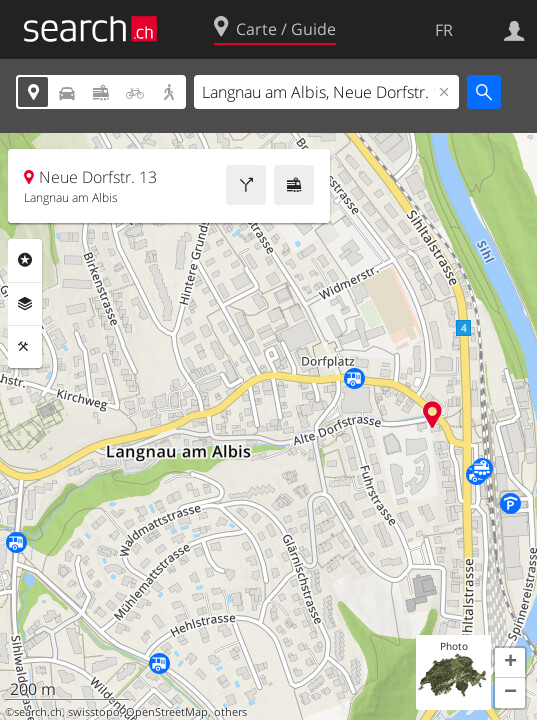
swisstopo (94, 712)
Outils (25, 347)
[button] (510, 663)
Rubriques (25, 260)
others (230, 712)
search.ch (38, 712)
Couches (25, 304)
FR (444, 30)
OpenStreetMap (167, 712)
